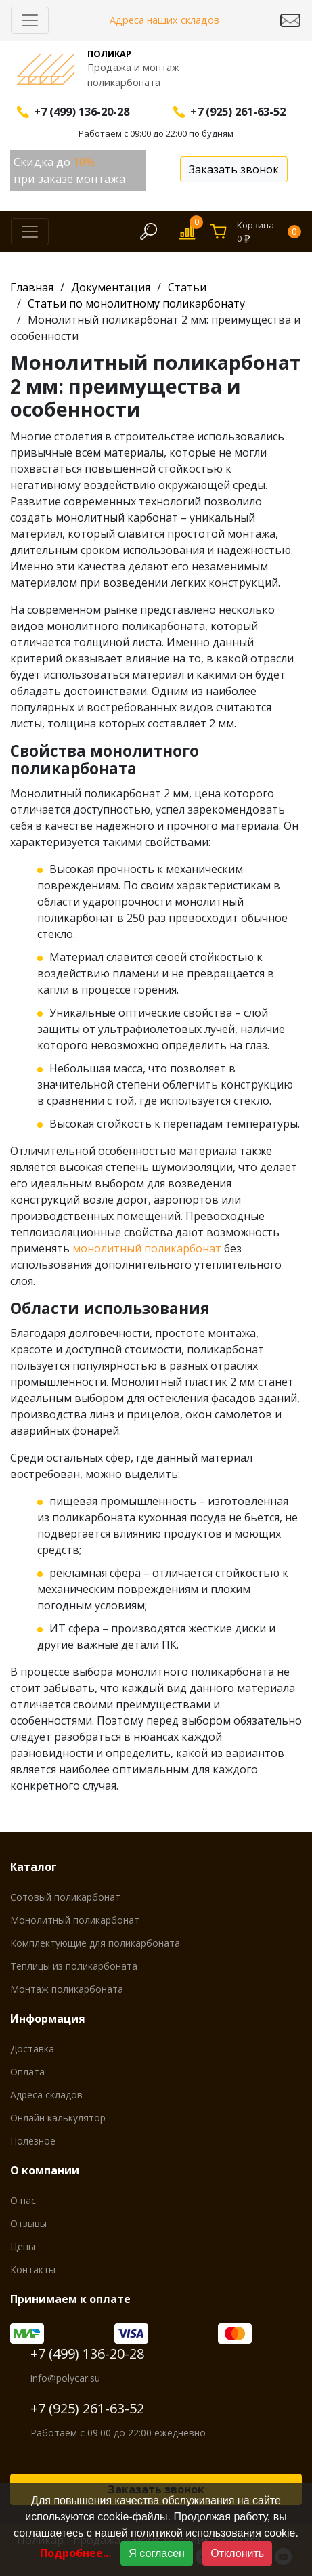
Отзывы (28, 2223)
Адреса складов (46, 2094)
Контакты (32, 2269)
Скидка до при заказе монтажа (69, 170)
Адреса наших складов (164, 20)
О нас (23, 2200)
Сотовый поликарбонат (65, 1897)
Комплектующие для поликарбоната (95, 1943)
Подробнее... (75, 2553)
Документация (110, 287)
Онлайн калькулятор (58, 2117)
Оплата (27, 2071)
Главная (31, 287)
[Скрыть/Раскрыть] (30, 20)
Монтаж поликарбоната (66, 1989)
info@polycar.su (65, 2377)
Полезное (32, 2140)
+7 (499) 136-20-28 (87, 2353)
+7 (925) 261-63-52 (87, 2408)
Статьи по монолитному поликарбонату (136, 303)
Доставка (32, 2048)
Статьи (187, 287)
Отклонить (237, 2553)
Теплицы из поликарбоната (73, 1966)
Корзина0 (269, 232)
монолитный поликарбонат (146, 1248)
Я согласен (157, 2553)
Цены (22, 2246)
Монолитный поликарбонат (74, 1920)
